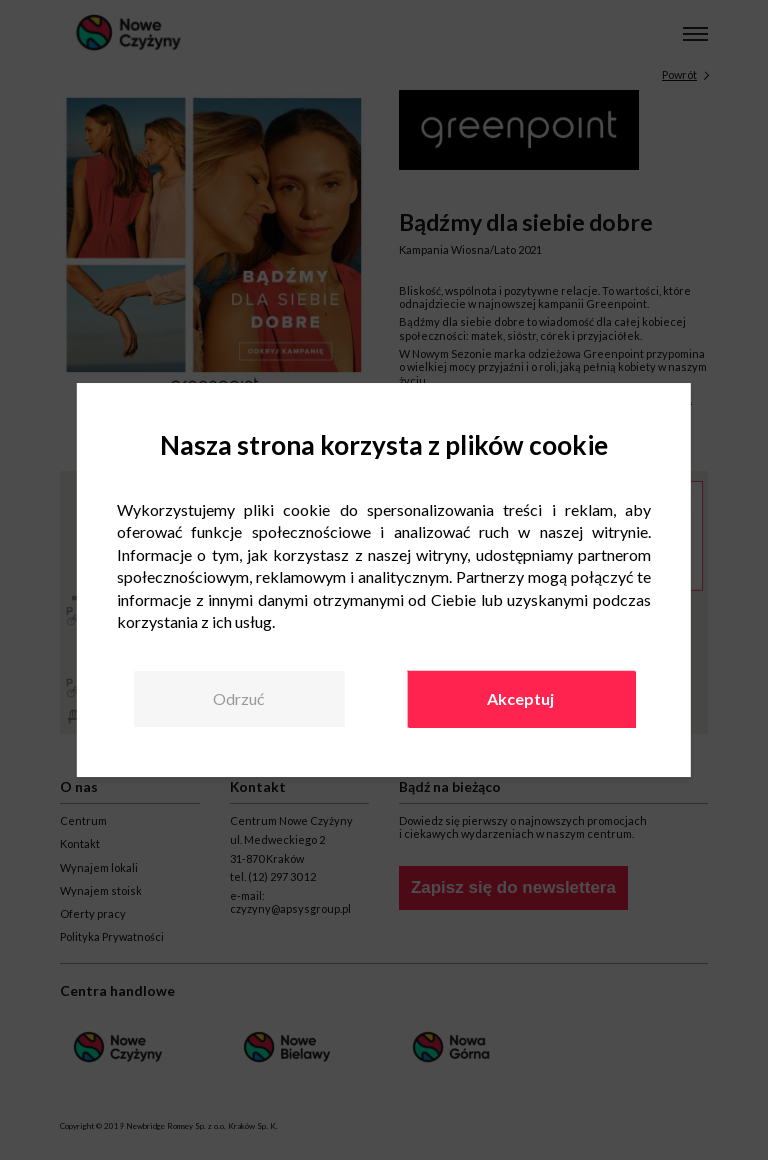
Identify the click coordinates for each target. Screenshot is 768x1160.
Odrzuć (238, 698)
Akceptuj (520, 698)
